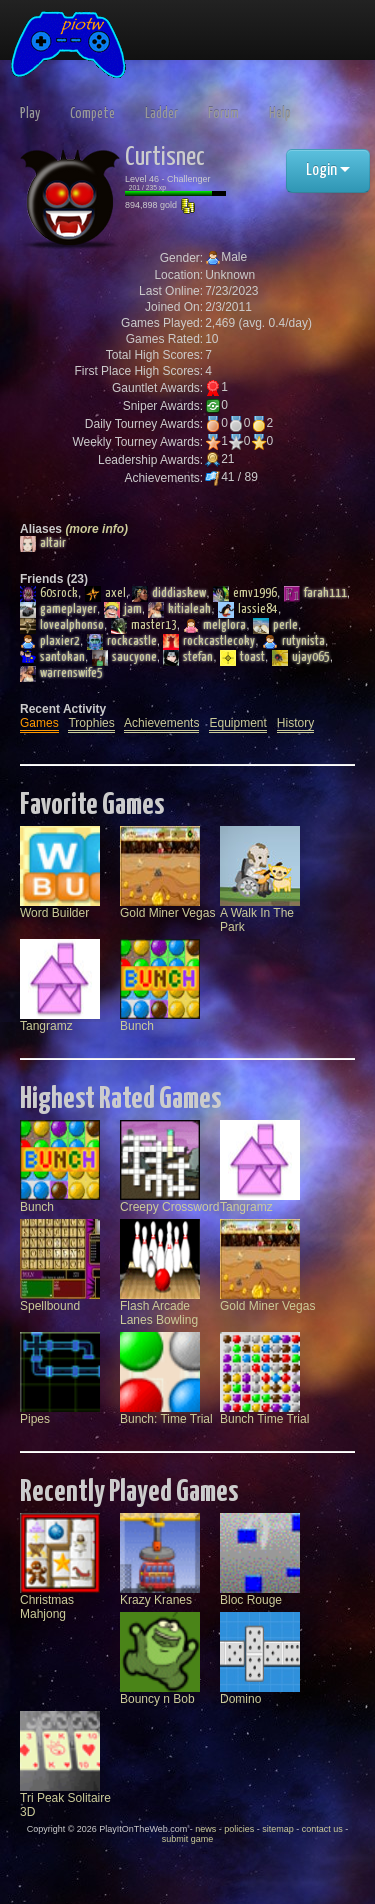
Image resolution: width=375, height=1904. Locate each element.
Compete (92, 114)
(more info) (96, 529)
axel (105, 594)
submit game (188, 1839)
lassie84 (248, 610)
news (205, 1829)
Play (30, 114)
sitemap (278, 1829)
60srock (49, 594)
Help (280, 114)
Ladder (161, 114)
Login (328, 170)
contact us (322, 1829)
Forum (223, 114)
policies (239, 1829)
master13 (144, 626)
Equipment (237, 723)
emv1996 (245, 594)
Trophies (91, 723)
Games (39, 723)
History (295, 723)
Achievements (161, 723)
